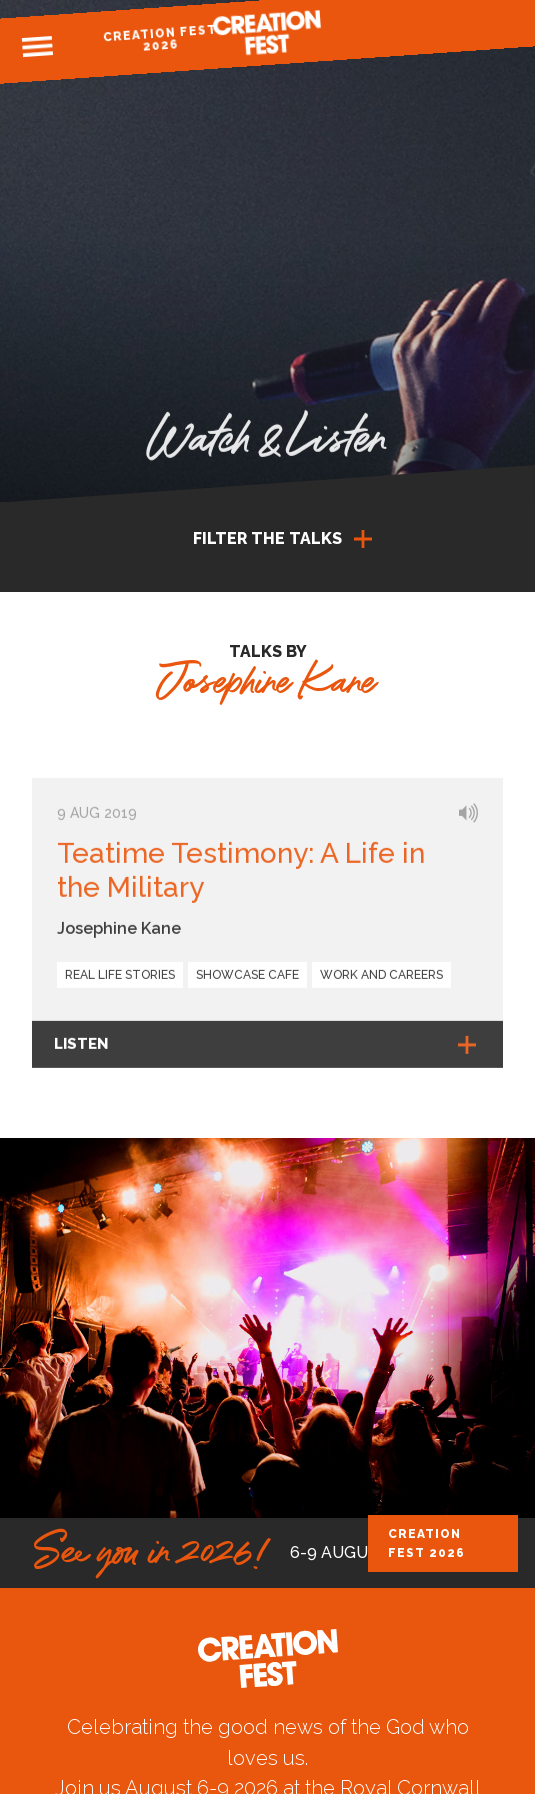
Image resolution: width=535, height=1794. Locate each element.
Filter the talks (267, 538)
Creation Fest (268, 32)
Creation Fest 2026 (160, 38)
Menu (38, 47)
